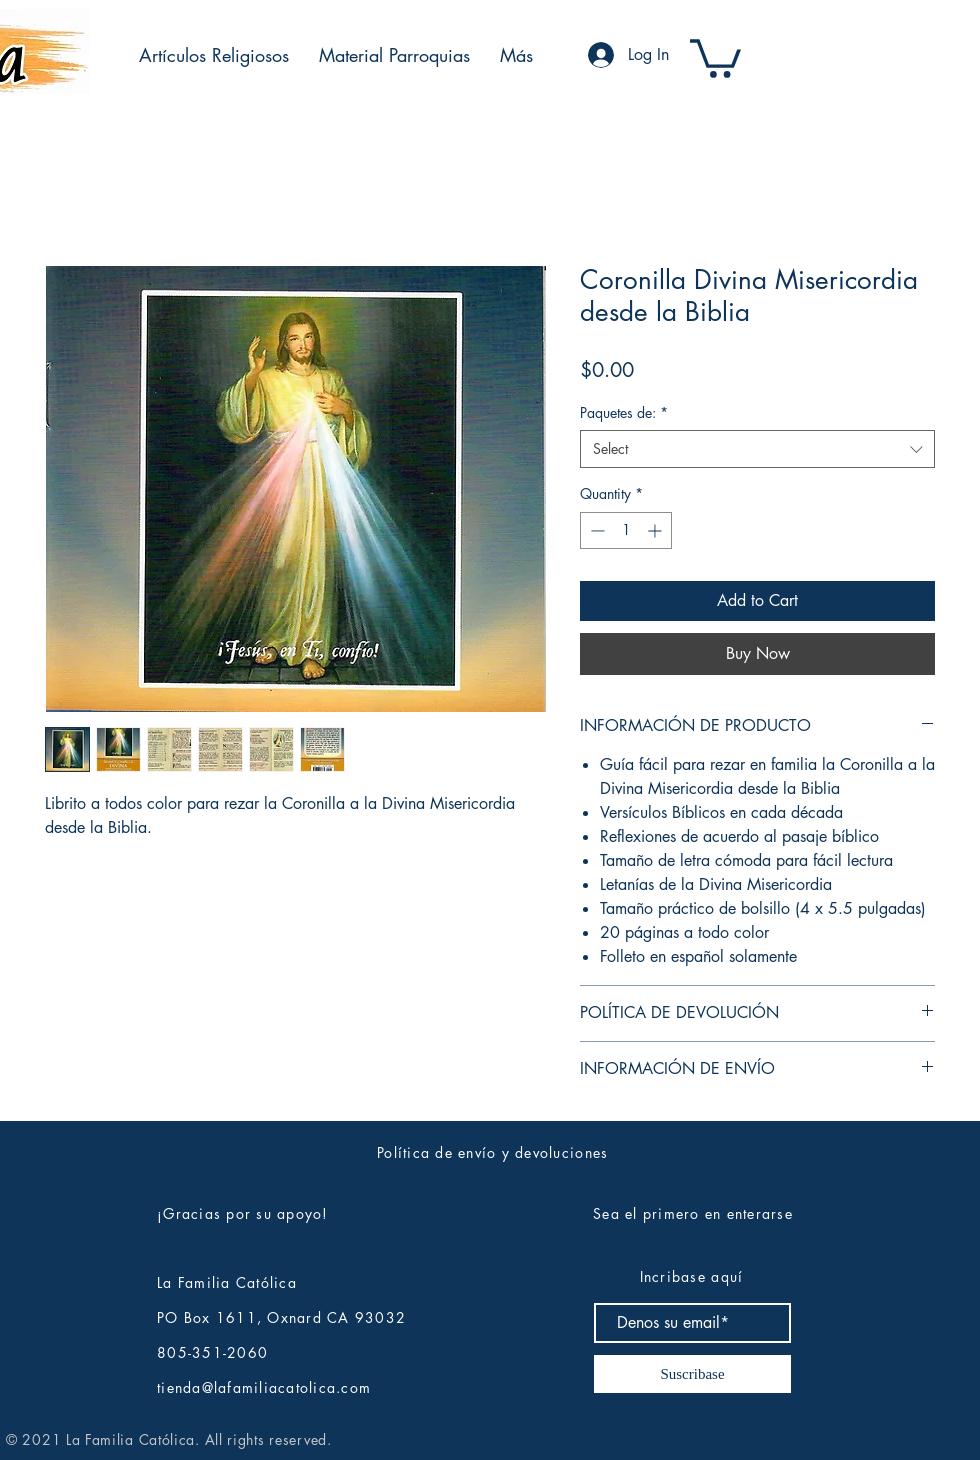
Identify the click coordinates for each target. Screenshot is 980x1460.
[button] (214, 55)
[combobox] (757, 449)
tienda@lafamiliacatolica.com (264, 1387)
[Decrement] (595, 530)
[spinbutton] (626, 530)
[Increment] (656, 530)
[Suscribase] (692, 1374)
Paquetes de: (624, 412)
